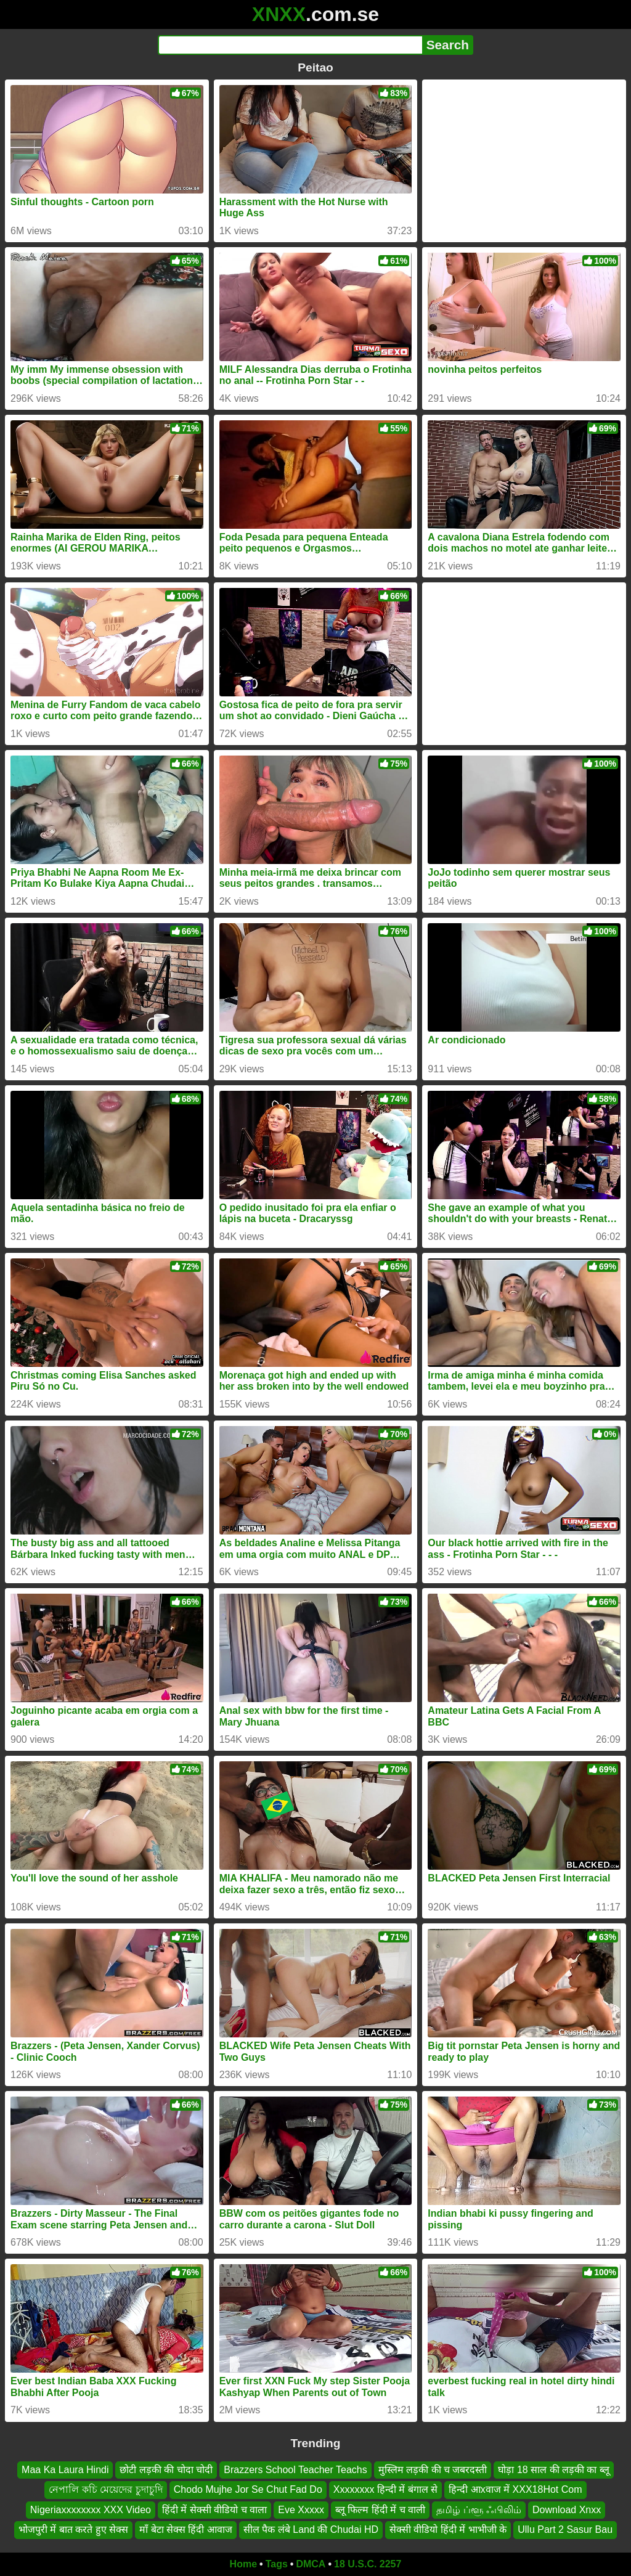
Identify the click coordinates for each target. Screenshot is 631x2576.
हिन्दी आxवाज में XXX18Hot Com (515, 2489)
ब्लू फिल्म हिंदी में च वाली (380, 2509)
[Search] (290, 45)
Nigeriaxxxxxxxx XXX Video (90, 2509)
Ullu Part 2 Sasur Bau (565, 2529)
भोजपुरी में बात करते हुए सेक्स (73, 2529)
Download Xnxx (566, 2509)
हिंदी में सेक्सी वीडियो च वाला (214, 2509)
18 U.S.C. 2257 (367, 2564)
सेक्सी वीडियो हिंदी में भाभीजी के (448, 2529)
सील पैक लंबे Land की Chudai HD (310, 2529)
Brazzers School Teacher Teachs (295, 2469)
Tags (277, 2564)
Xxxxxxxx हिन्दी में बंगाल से (385, 2489)
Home (243, 2564)
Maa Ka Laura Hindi (65, 2469)
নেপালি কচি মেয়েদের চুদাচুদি (105, 2489)
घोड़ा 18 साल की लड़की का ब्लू (553, 2469)
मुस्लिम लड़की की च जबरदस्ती (432, 2469)
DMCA (310, 2564)
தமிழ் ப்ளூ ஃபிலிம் (478, 2509)
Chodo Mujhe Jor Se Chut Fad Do (248, 2489)
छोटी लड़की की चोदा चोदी (166, 2469)
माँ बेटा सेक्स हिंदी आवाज (185, 2529)
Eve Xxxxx (301, 2509)
